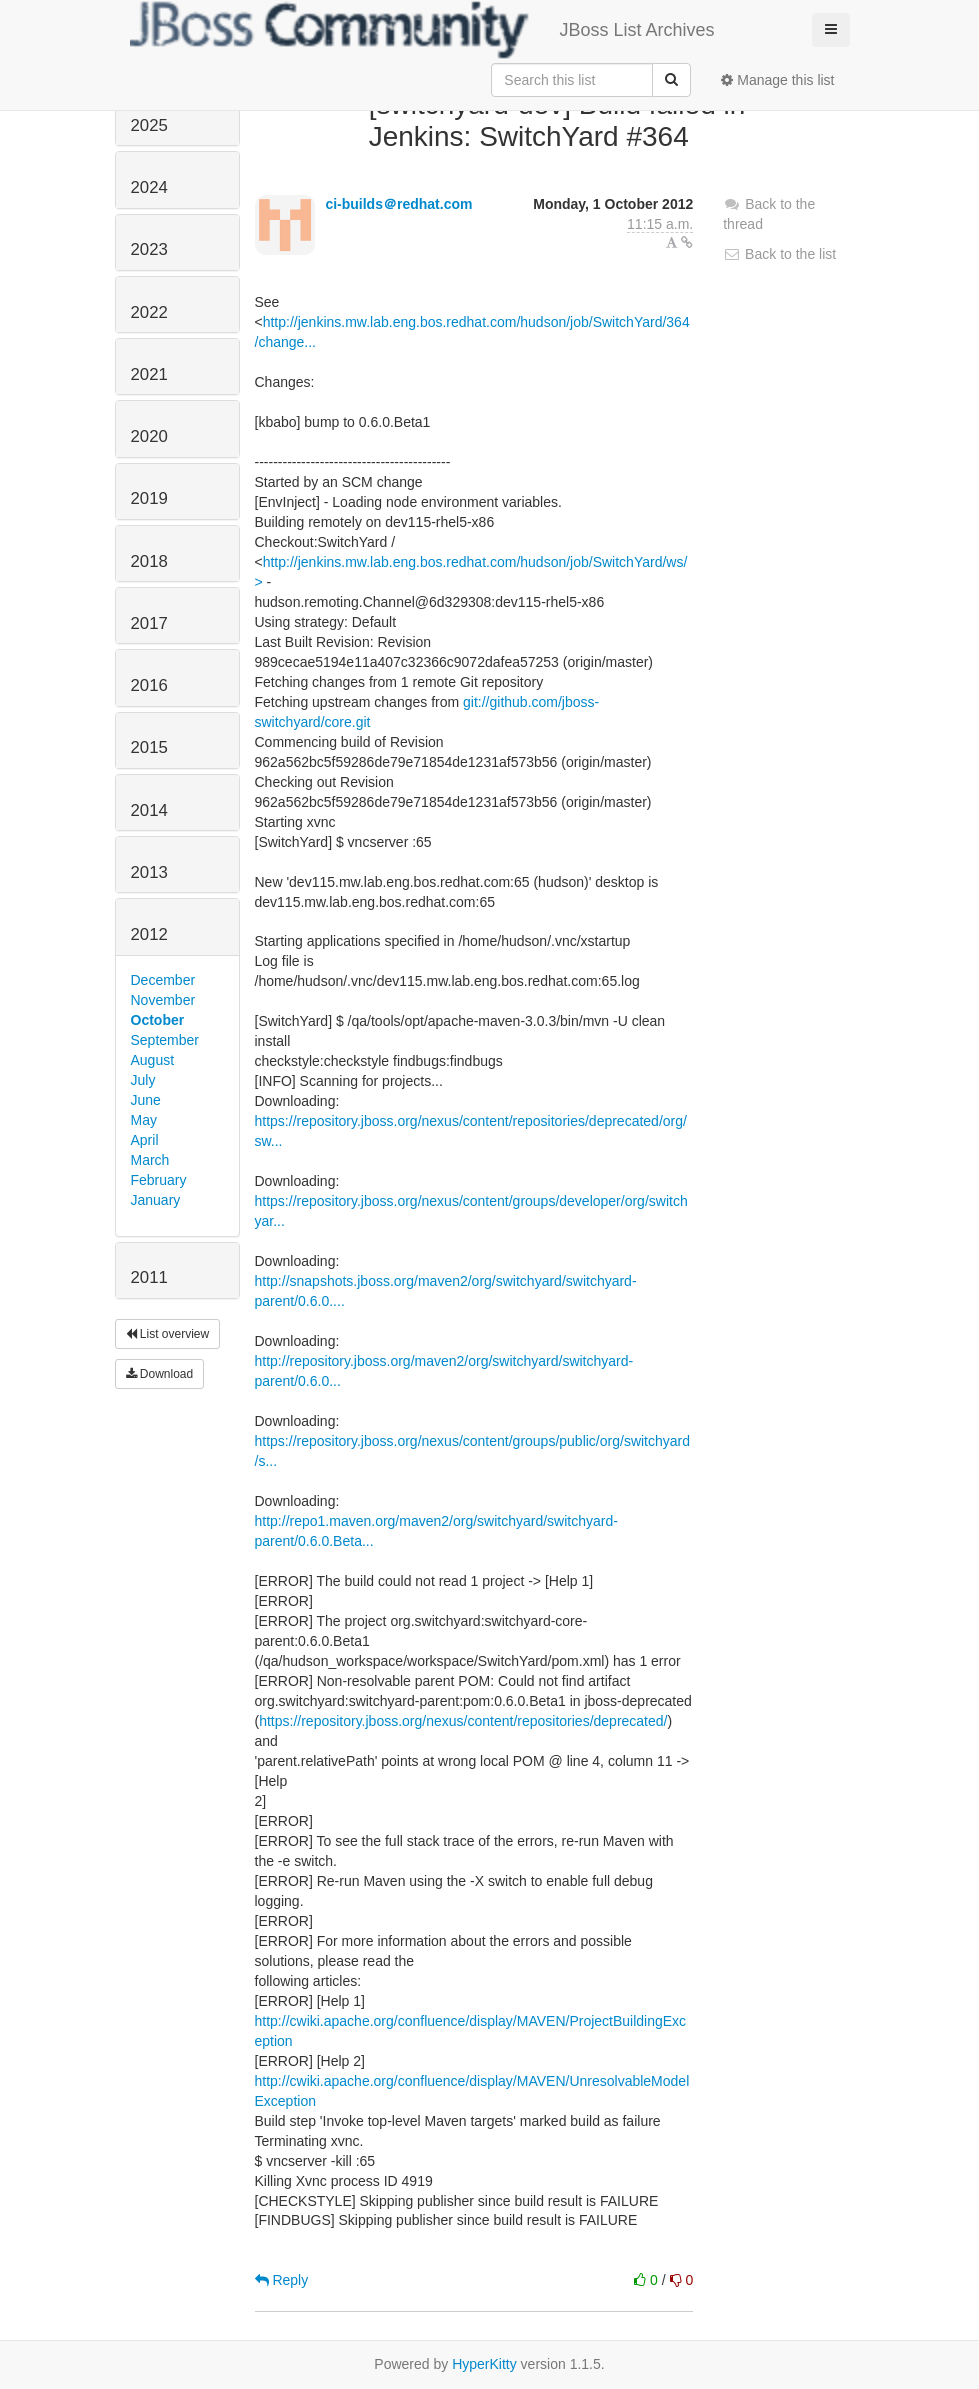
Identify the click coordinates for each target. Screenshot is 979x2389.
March (150, 1160)
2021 (149, 374)
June (146, 1100)
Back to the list (779, 254)
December (163, 980)
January (156, 1200)
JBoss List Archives (422, 30)
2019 (149, 498)
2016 (149, 685)
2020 (149, 436)
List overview (168, 1334)
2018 (149, 561)
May (144, 1120)
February (159, 1180)
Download (160, 1374)
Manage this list (777, 80)
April (145, 1140)
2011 (149, 1277)
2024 (149, 187)
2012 (149, 934)
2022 (149, 312)
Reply (282, 2280)
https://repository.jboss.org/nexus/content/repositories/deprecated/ (463, 1721)
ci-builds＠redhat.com (398, 204)
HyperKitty (484, 2364)
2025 (149, 125)
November (163, 1000)
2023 (149, 249)
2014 (149, 810)
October (158, 1020)
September (165, 1040)
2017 (149, 623)
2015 (149, 747)
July (143, 1080)
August (153, 1060)
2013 (149, 872)
